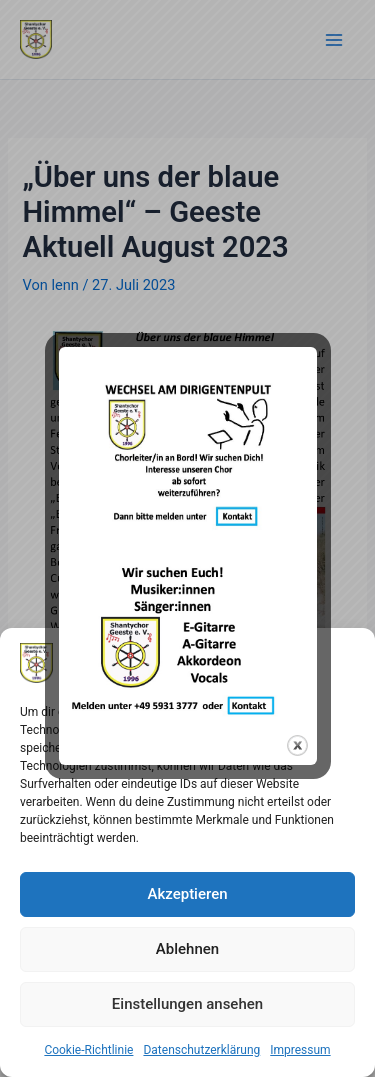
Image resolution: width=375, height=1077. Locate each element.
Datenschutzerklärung (201, 1050)
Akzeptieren (187, 894)
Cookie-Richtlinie (88, 1050)
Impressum (300, 1050)
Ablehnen (187, 949)
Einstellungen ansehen (187, 1004)
